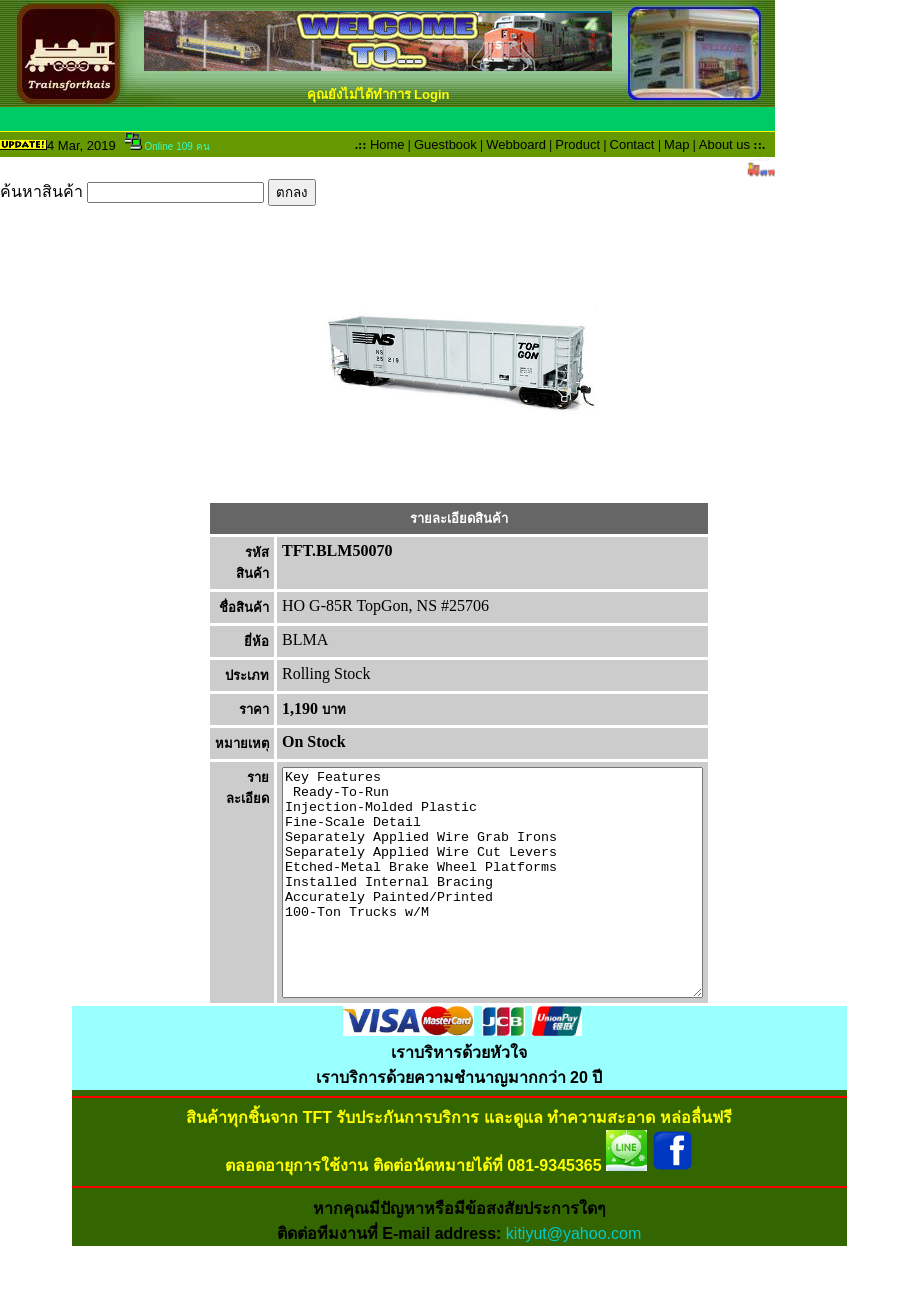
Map (676, 144)
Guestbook (445, 144)
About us (724, 144)
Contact (632, 144)
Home (387, 144)
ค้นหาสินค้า (158, 191)
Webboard (516, 144)
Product (577, 144)
